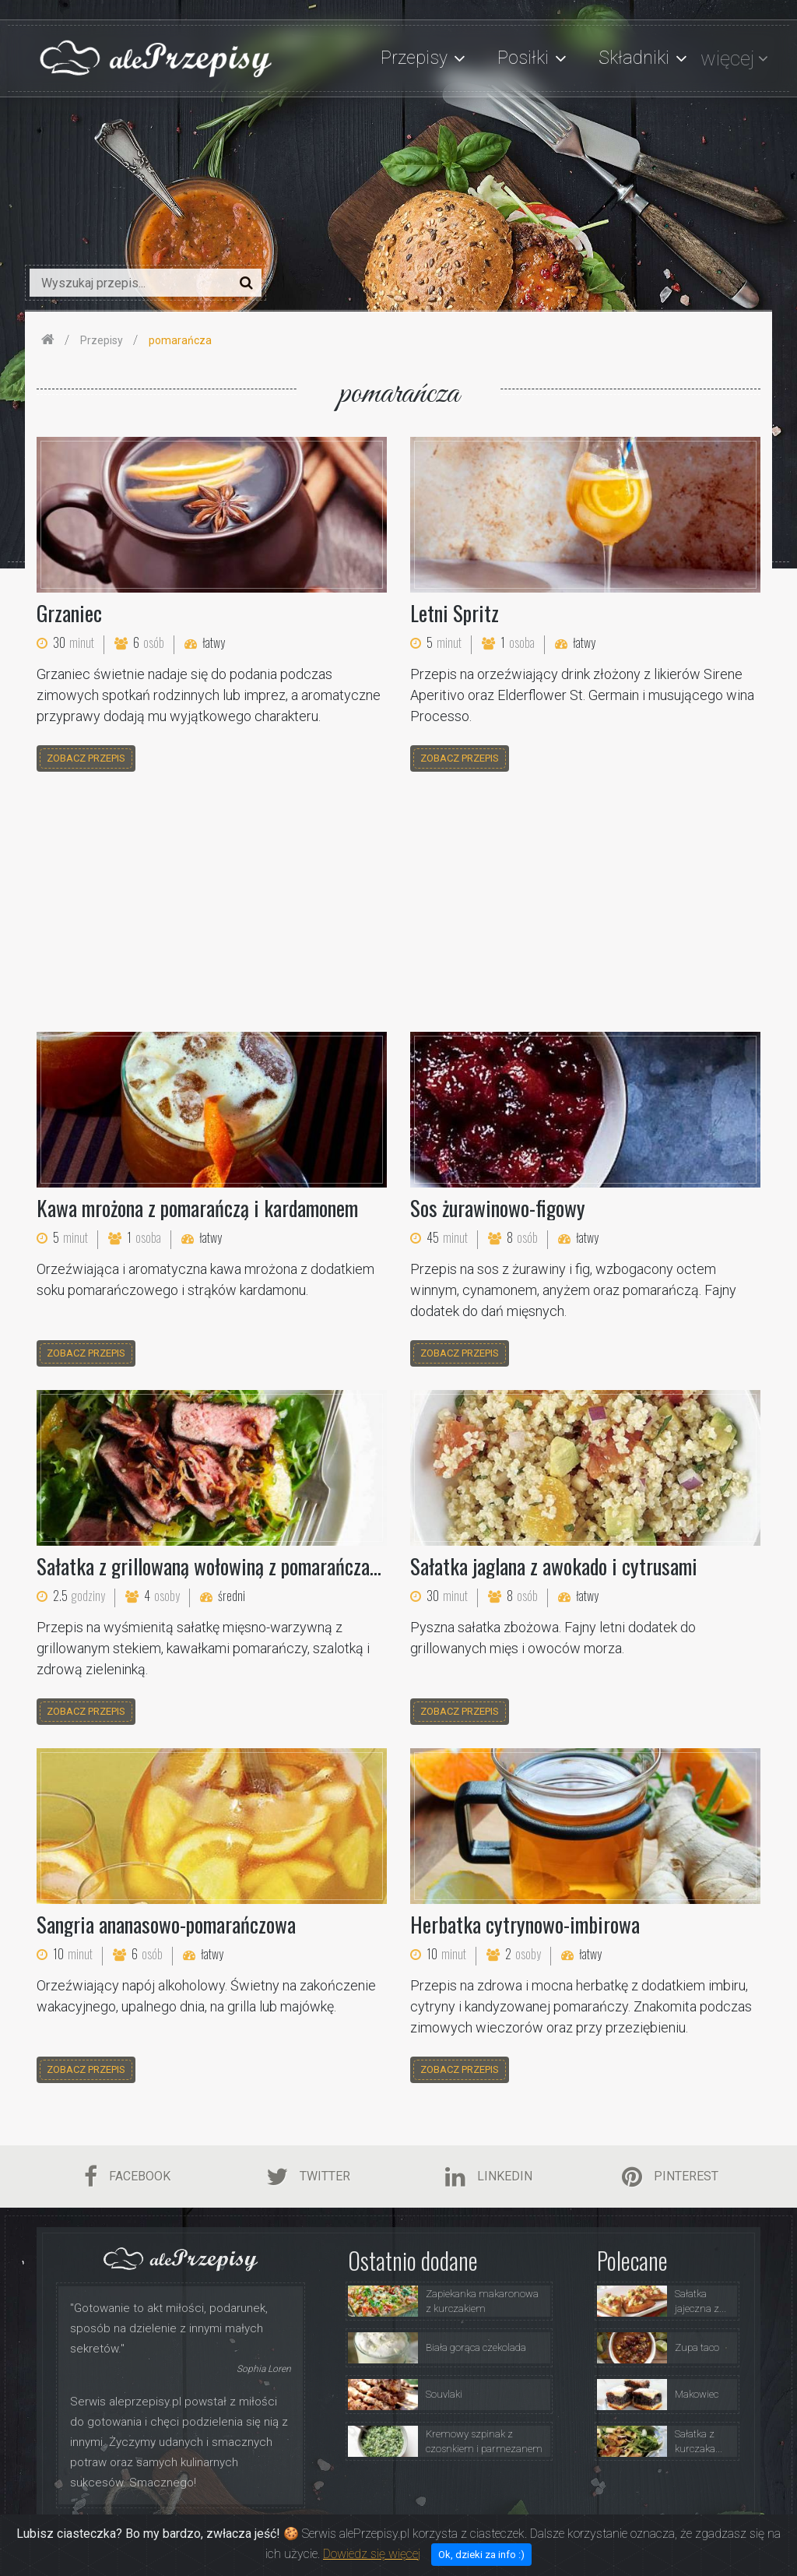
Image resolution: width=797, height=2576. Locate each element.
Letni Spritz (454, 612)
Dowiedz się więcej (371, 2553)
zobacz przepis (86, 758)
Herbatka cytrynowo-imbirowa (525, 1924)
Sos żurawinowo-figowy (497, 1207)
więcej (727, 58)
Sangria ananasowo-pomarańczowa (166, 1924)
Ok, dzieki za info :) (481, 2554)
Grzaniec (69, 612)
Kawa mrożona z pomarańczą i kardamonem (197, 1207)
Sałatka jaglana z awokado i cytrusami (553, 1566)
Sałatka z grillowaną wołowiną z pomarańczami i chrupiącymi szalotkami (309, 1566)
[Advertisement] (398, 904)
